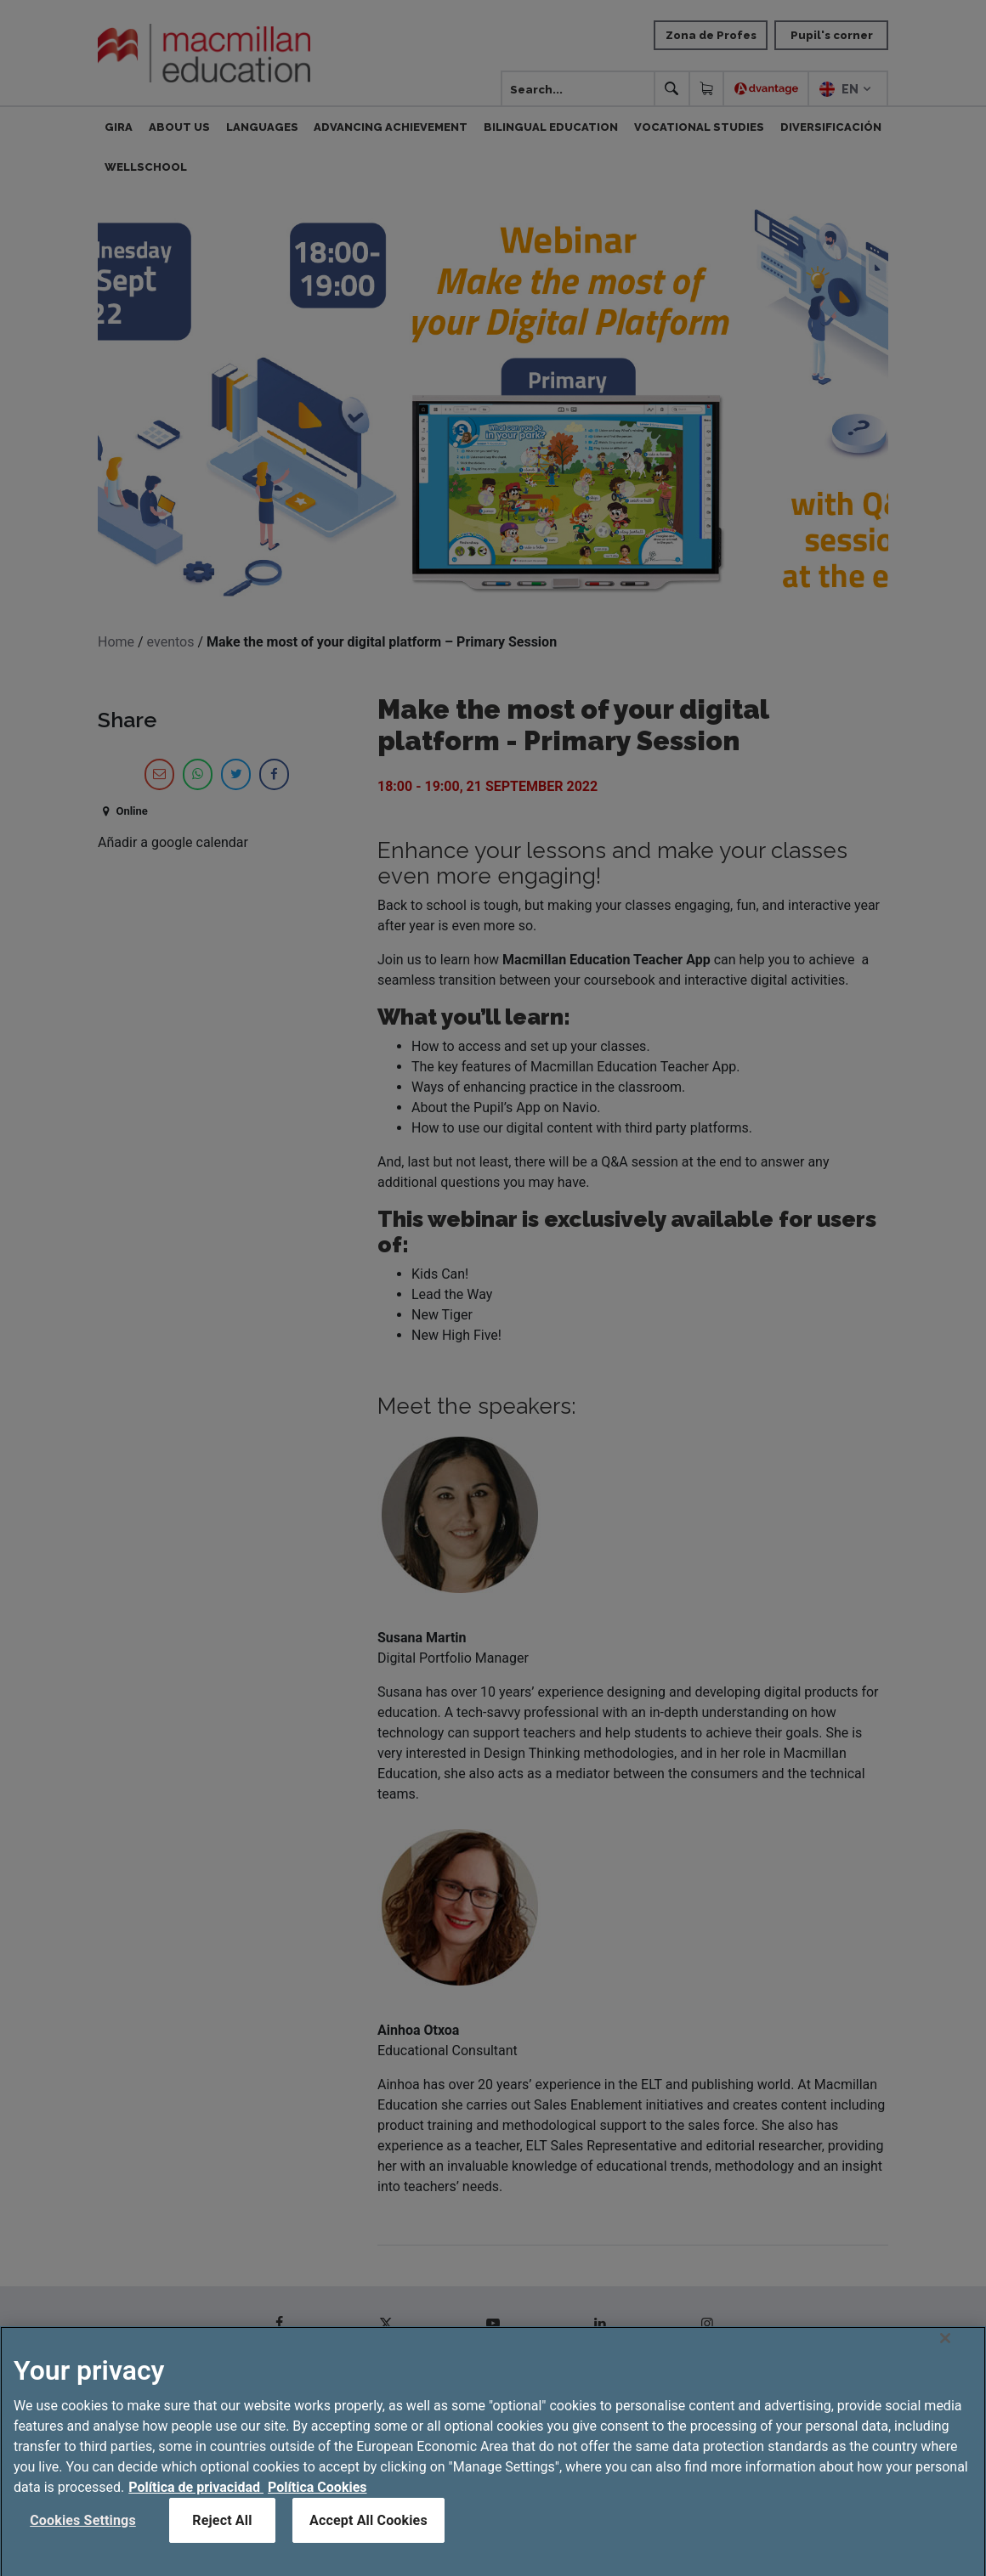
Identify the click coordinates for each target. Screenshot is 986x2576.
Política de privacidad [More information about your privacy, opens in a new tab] (196, 2511)
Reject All (222, 2544)
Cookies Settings (83, 2544)
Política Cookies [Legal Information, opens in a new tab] (317, 2511)
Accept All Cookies (368, 2544)
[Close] (945, 2362)
